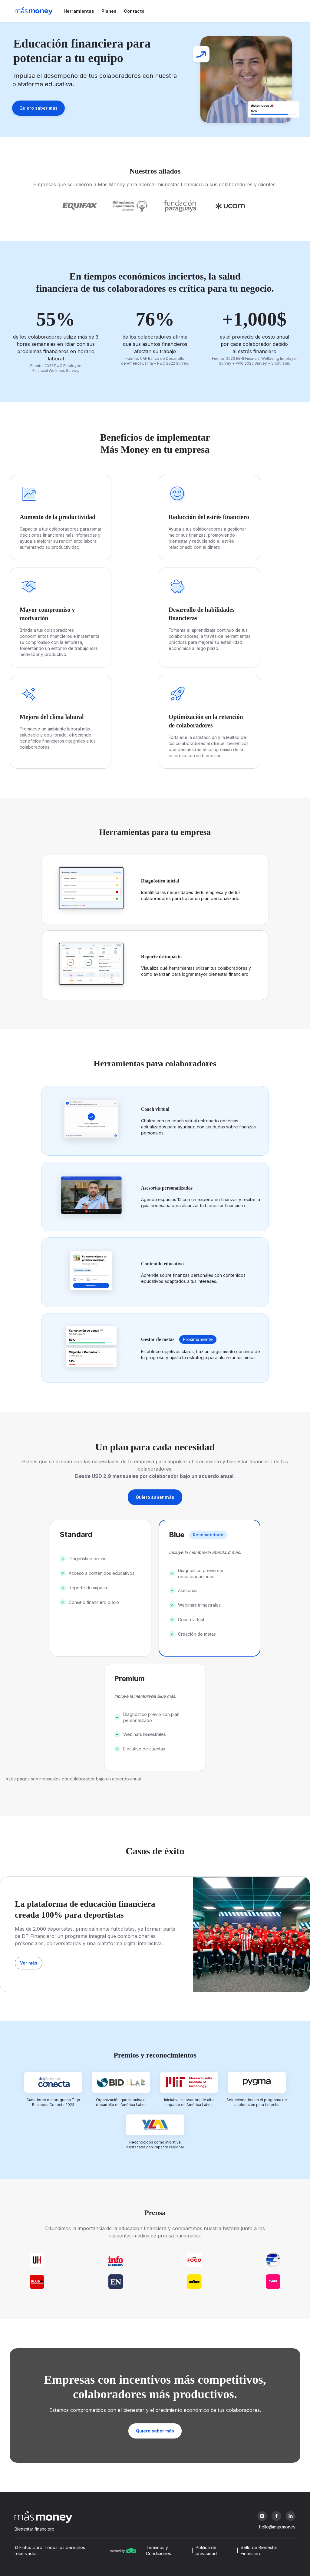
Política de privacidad (206, 2550)
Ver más (28, 1962)
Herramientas (79, 11)
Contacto (134, 11)
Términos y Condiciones (158, 2550)
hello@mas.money (277, 2526)
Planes (109, 11)
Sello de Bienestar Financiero (259, 2550)
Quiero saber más (38, 108)
